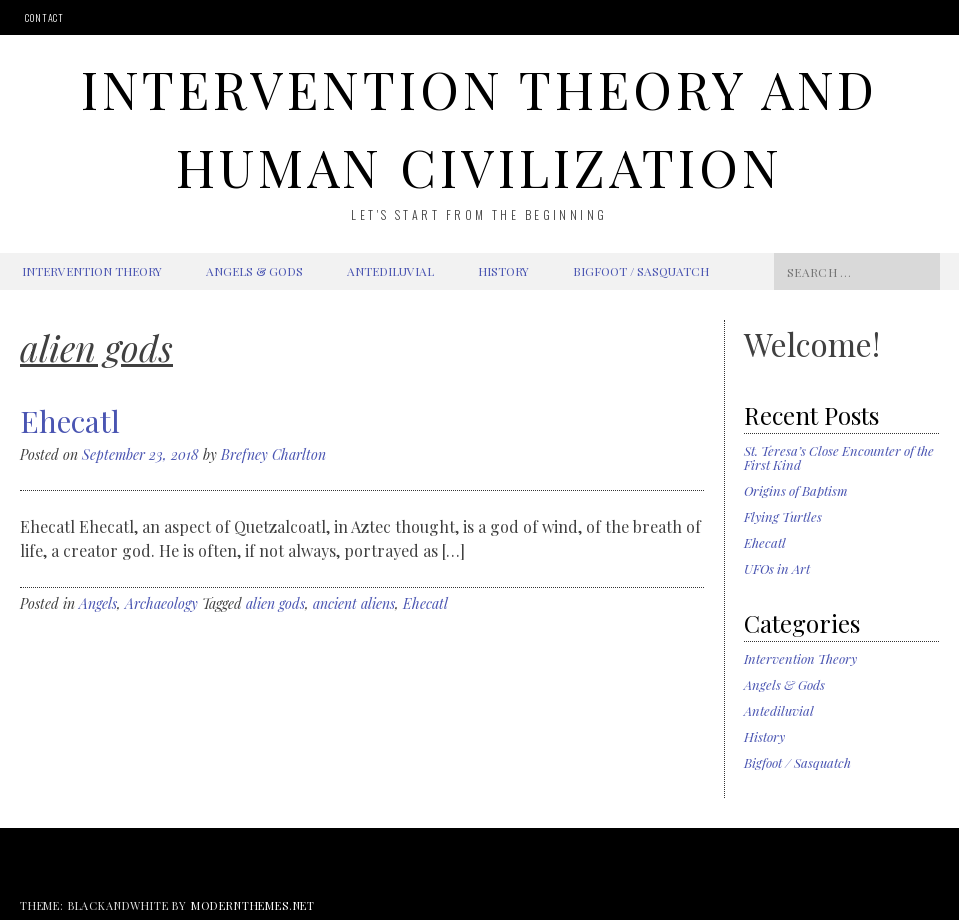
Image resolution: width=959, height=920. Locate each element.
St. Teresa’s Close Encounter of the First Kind (839, 457)
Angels (98, 603)
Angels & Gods (254, 271)
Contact (44, 17)
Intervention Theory (92, 271)
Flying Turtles (783, 516)
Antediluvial (390, 271)
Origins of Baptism (796, 490)
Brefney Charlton (273, 454)
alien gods (275, 603)
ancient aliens (354, 603)
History (503, 271)
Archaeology (161, 603)
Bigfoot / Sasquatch (641, 271)
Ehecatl (70, 421)
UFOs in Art (777, 568)
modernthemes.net (253, 905)
